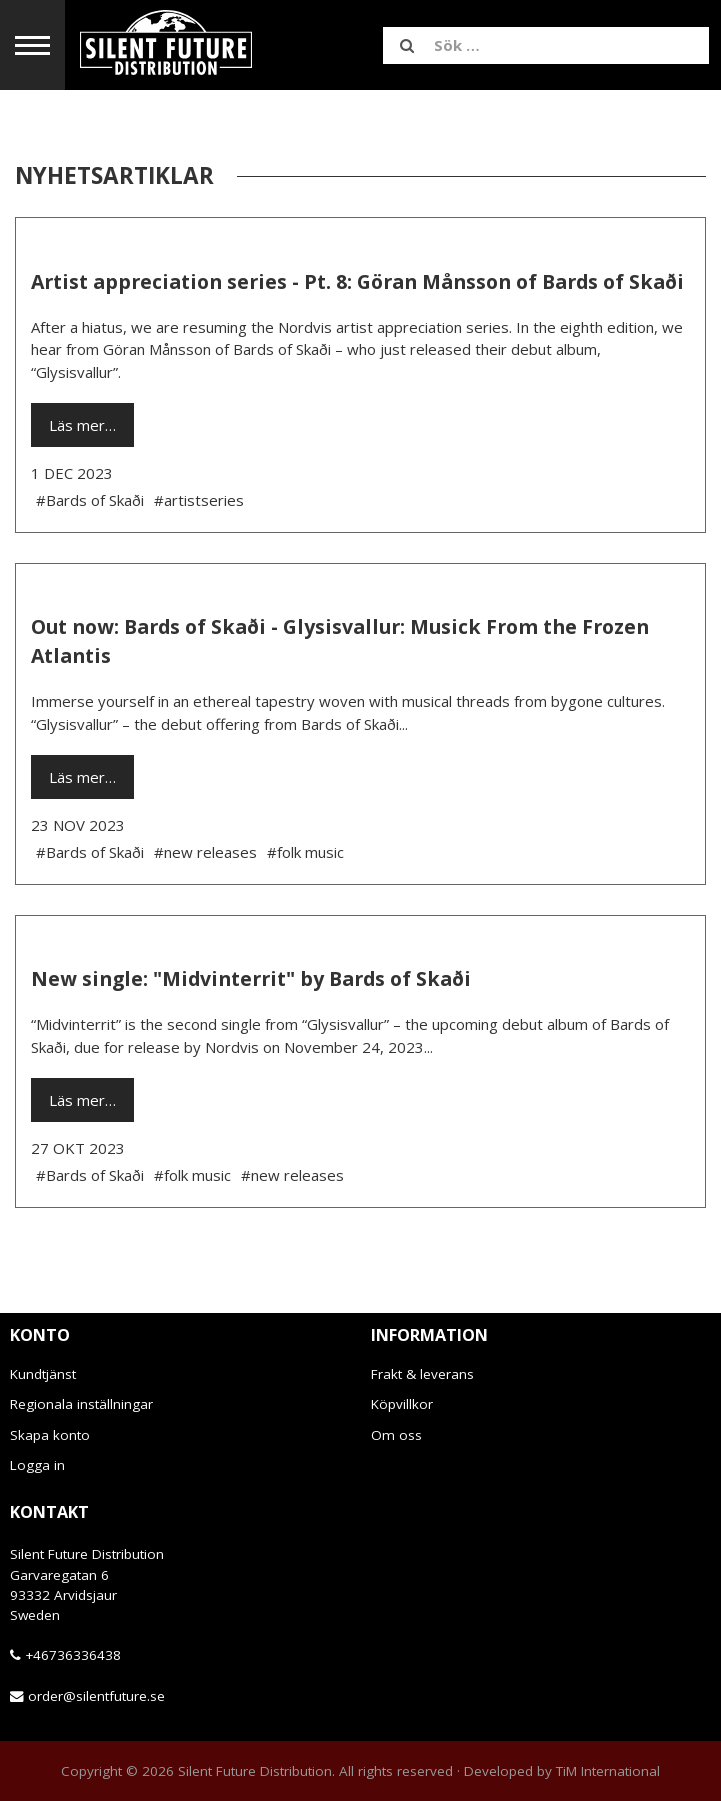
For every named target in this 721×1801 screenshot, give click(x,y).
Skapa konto (50, 1435)
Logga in (37, 1465)
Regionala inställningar (81, 1404)
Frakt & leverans (422, 1374)
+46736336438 (73, 1655)
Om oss (396, 1435)
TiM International (608, 1771)
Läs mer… (82, 425)
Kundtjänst (43, 1374)
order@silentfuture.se (96, 1696)
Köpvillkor (402, 1404)
